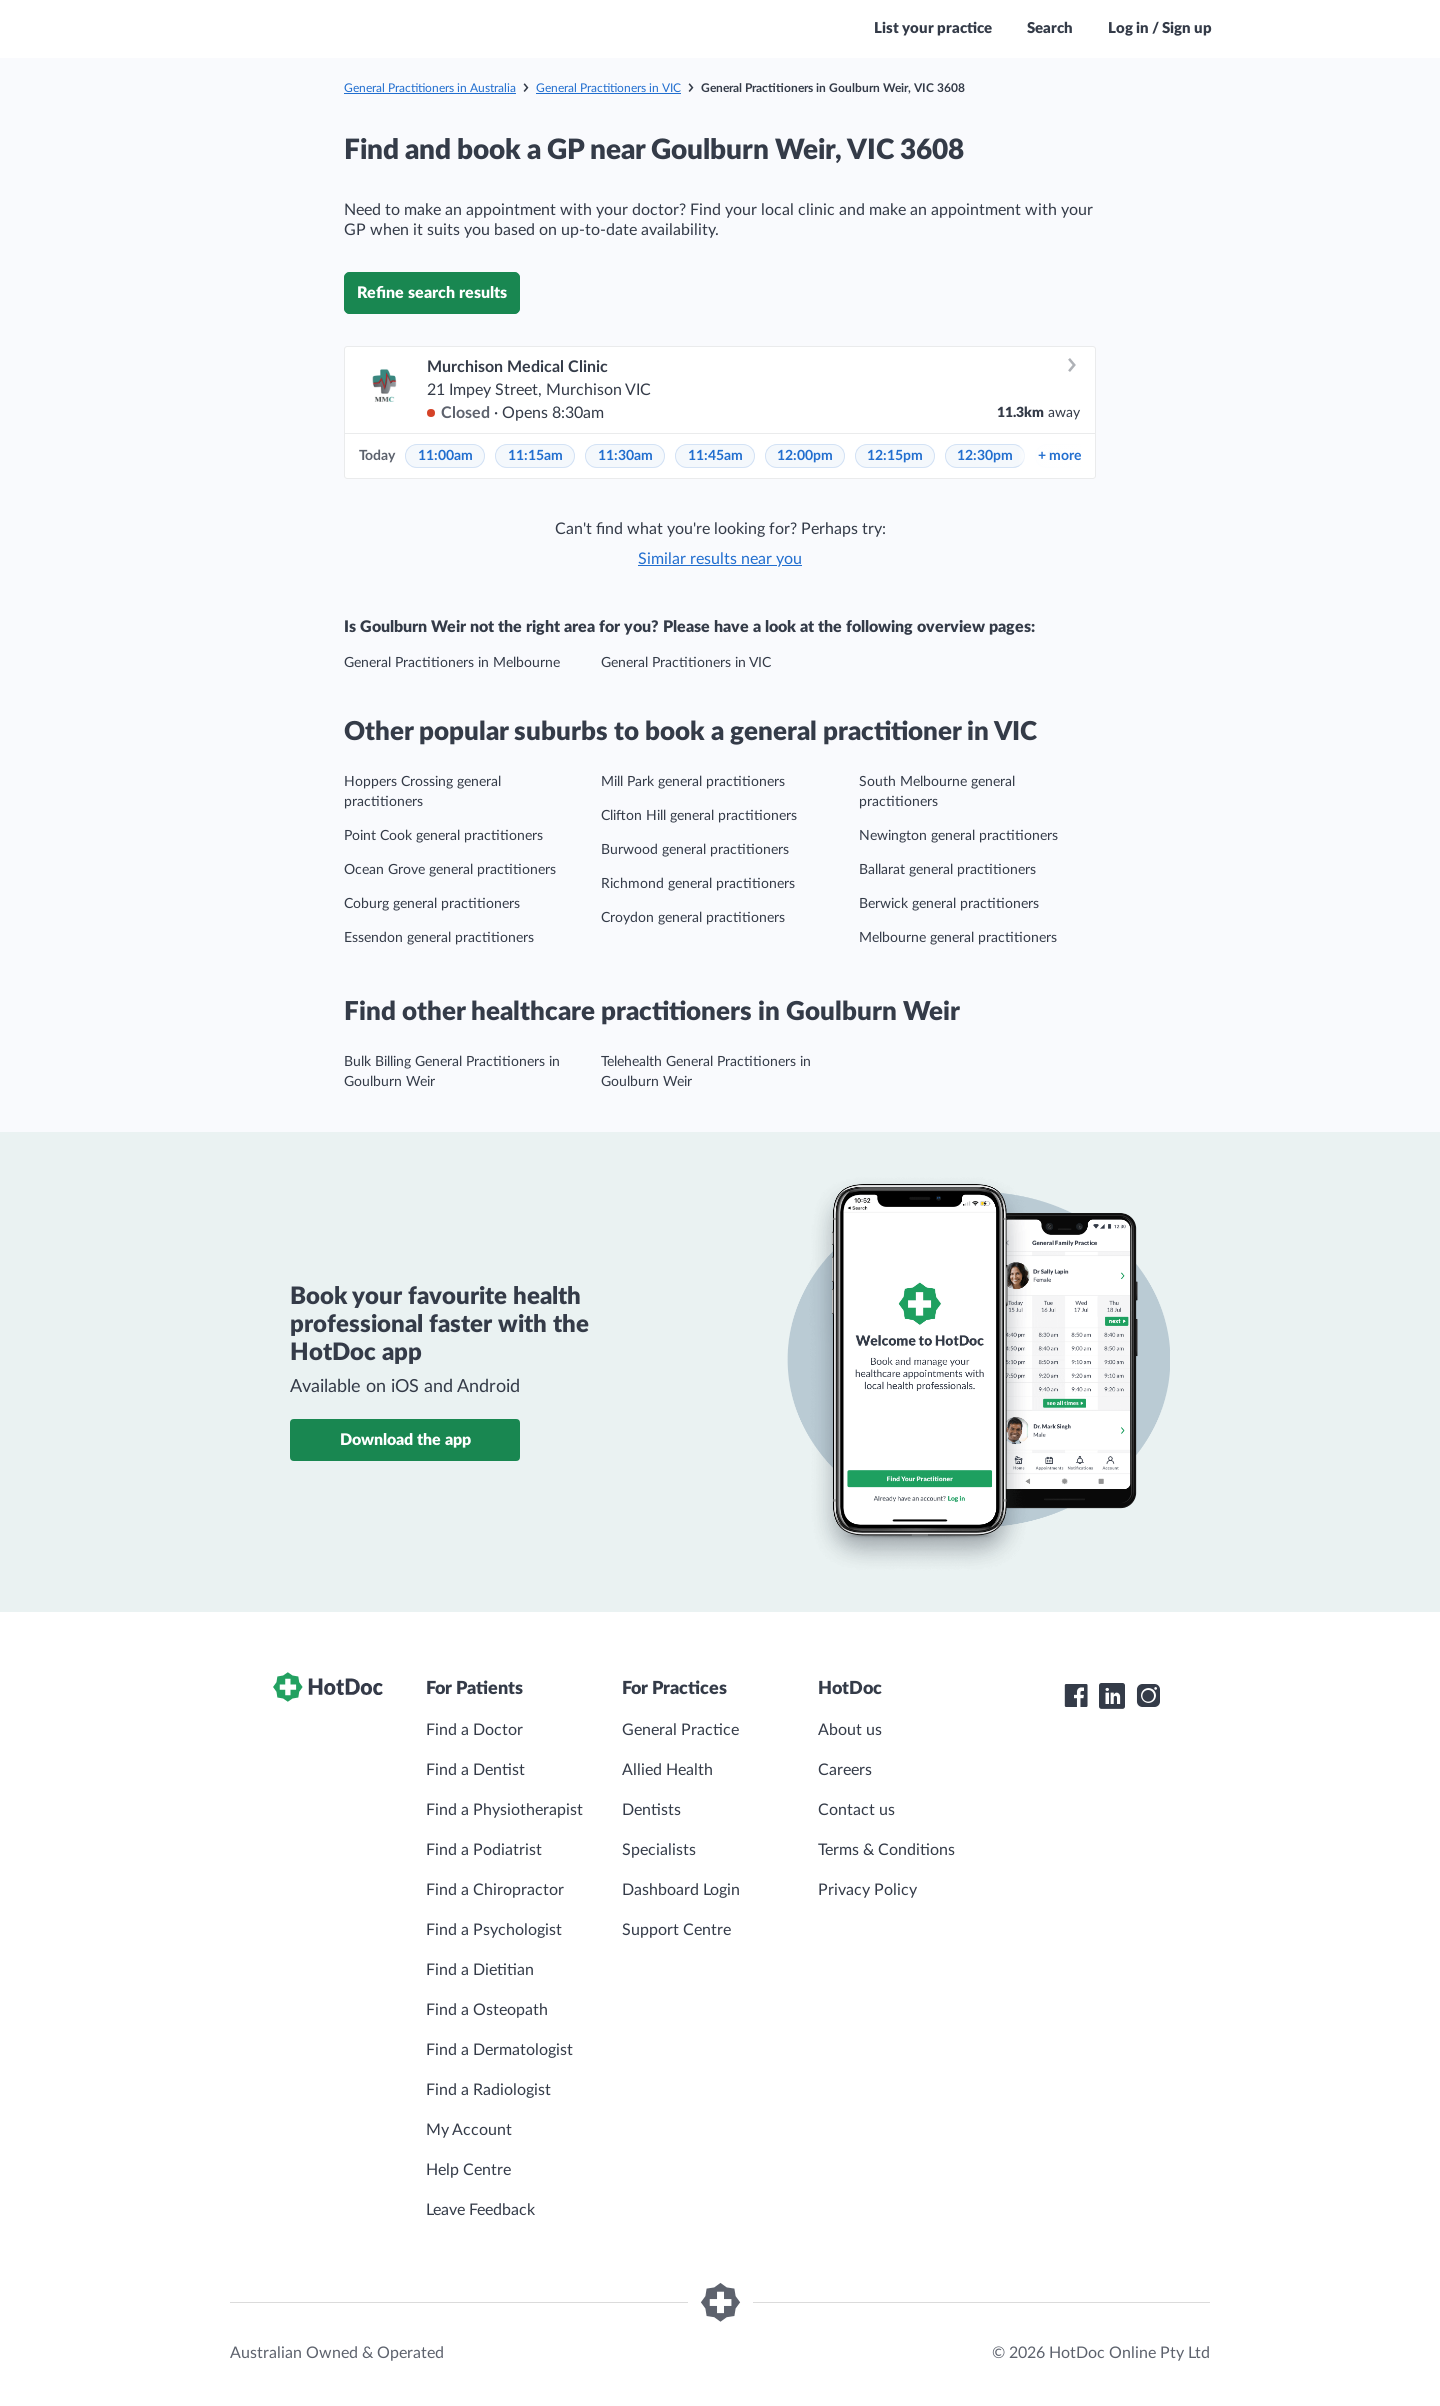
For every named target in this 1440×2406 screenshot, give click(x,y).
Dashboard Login (681, 1890)
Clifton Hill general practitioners (699, 816)
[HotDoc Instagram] (1148, 1696)
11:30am (625, 456)
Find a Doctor (474, 1730)
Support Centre (676, 1930)
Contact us (856, 1810)
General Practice (680, 1730)
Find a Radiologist (488, 2090)
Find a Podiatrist (484, 1850)
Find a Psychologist (494, 1930)
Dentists (651, 1810)
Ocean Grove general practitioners (450, 870)
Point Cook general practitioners (443, 836)
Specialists (659, 1850)
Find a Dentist (475, 1770)
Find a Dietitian (480, 1970)
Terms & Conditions (886, 1850)
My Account (469, 2130)
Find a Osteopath (487, 2010)
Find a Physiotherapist (504, 1810)
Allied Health (667, 1770)
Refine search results (432, 293)
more (1059, 456)
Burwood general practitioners (695, 850)
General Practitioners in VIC (608, 88)
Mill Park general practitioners (693, 782)
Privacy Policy (867, 1890)
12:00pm (805, 456)
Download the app (405, 1440)
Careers (845, 1770)
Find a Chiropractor (495, 1890)
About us (850, 1730)
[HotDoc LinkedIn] (1112, 1696)
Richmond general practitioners (698, 884)
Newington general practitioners (958, 836)
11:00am (445, 456)
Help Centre (468, 2170)
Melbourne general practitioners (958, 938)
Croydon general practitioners (693, 918)
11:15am (535, 456)
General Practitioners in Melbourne (452, 663)
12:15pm (895, 456)
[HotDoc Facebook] (1076, 1696)
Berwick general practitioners (949, 904)
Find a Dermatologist (499, 2050)
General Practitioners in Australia (430, 88)
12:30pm (985, 456)
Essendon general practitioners (439, 938)
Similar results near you (720, 559)
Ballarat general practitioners (947, 870)
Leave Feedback (480, 2210)
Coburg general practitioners (432, 904)
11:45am (715, 456)
